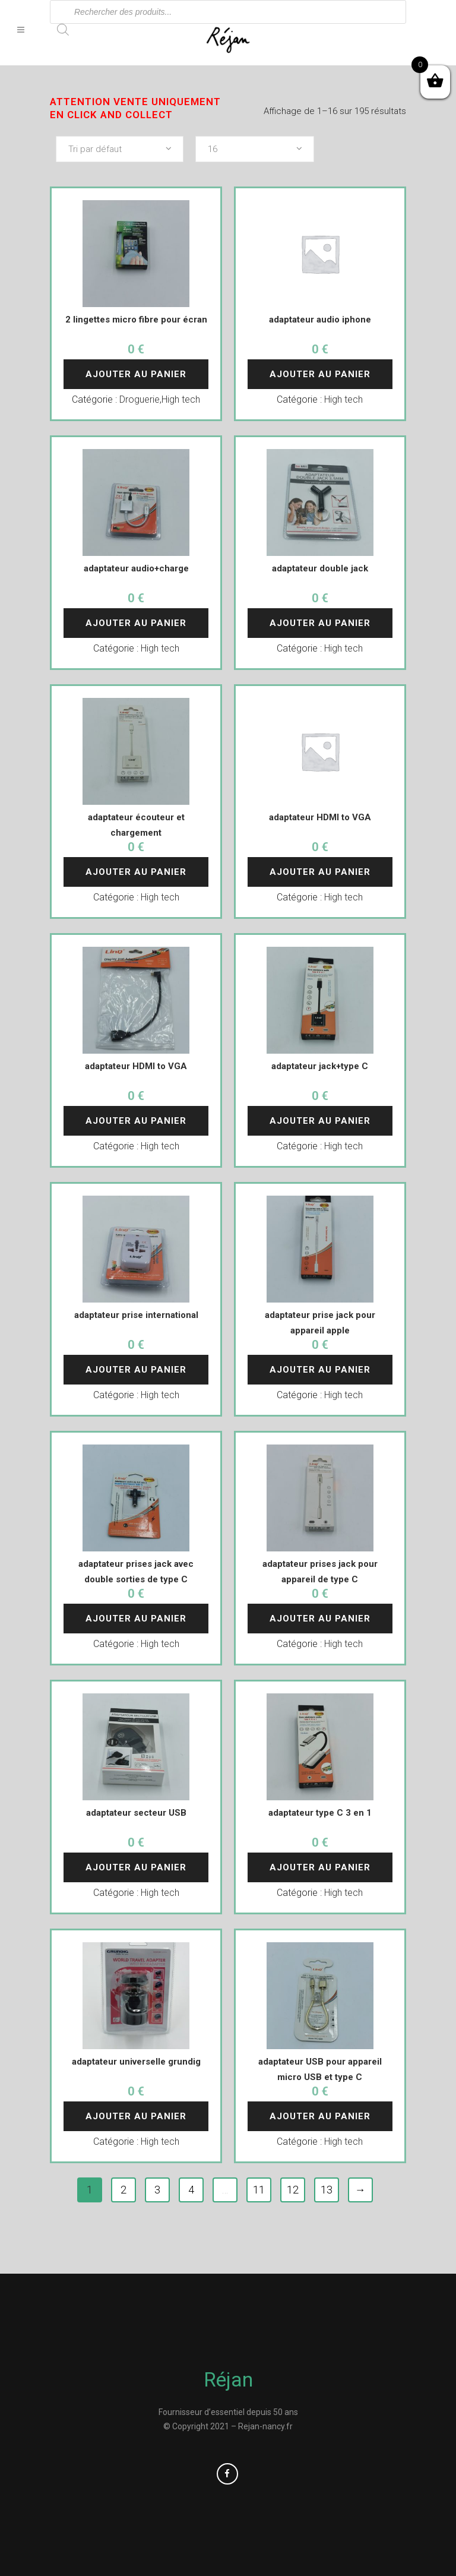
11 (259, 2189)
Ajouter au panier (136, 374)
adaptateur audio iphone (320, 319)
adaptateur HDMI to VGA (320, 817)
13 (326, 2189)
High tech (181, 399)
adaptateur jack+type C (319, 1066)
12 (293, 2189)
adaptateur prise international (136, 1315)
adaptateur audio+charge (136, 568)
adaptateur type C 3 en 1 (320, 1812)
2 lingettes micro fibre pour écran (136, 319)
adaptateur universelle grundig (136, 2061)
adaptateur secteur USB (136, 1812)
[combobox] (119, 149)
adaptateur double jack (320, 568)
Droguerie (139, 399)
